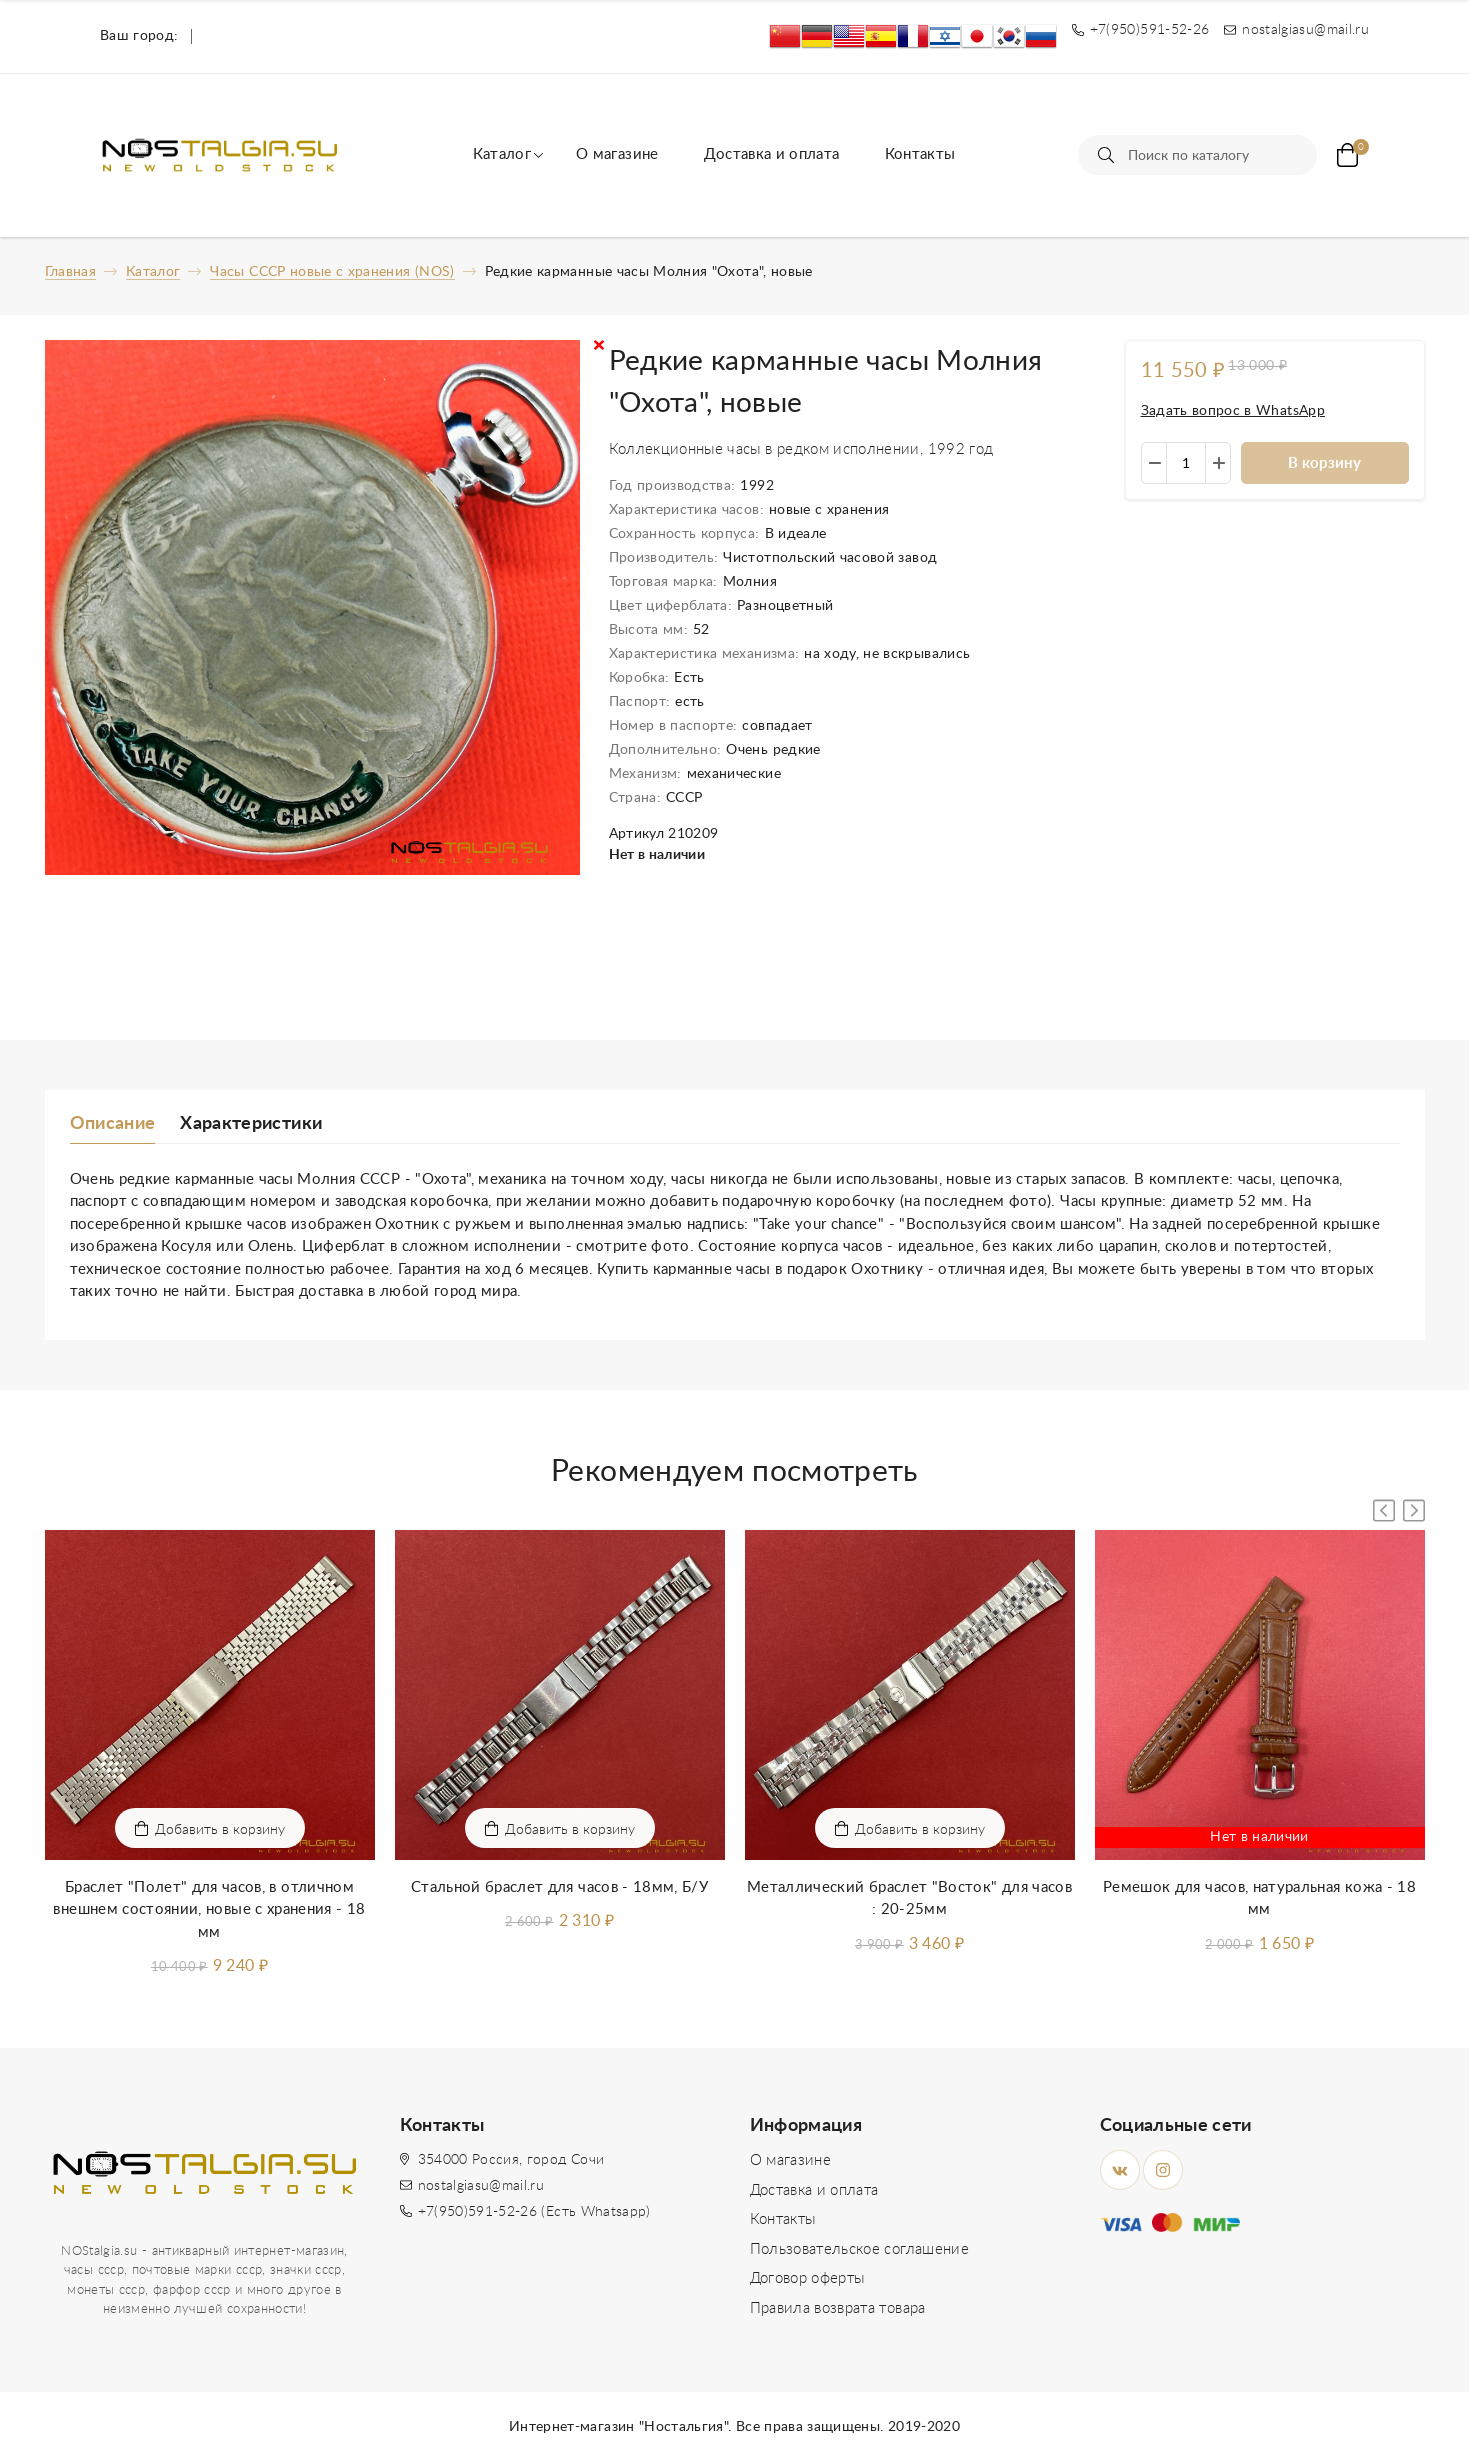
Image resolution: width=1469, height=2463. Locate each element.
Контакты (920, 154)
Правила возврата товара (838, 2308)
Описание (113, 1124)
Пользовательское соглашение (859, 2249)
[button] (1414, 1510)
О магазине (617, 154)
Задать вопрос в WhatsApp (1233, 411)
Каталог (502, 154)
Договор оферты (807, 2278)
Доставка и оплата (772, 154)
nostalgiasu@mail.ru (481, 2186)
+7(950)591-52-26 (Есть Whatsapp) (534, 2212)
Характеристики (251, 1124)
